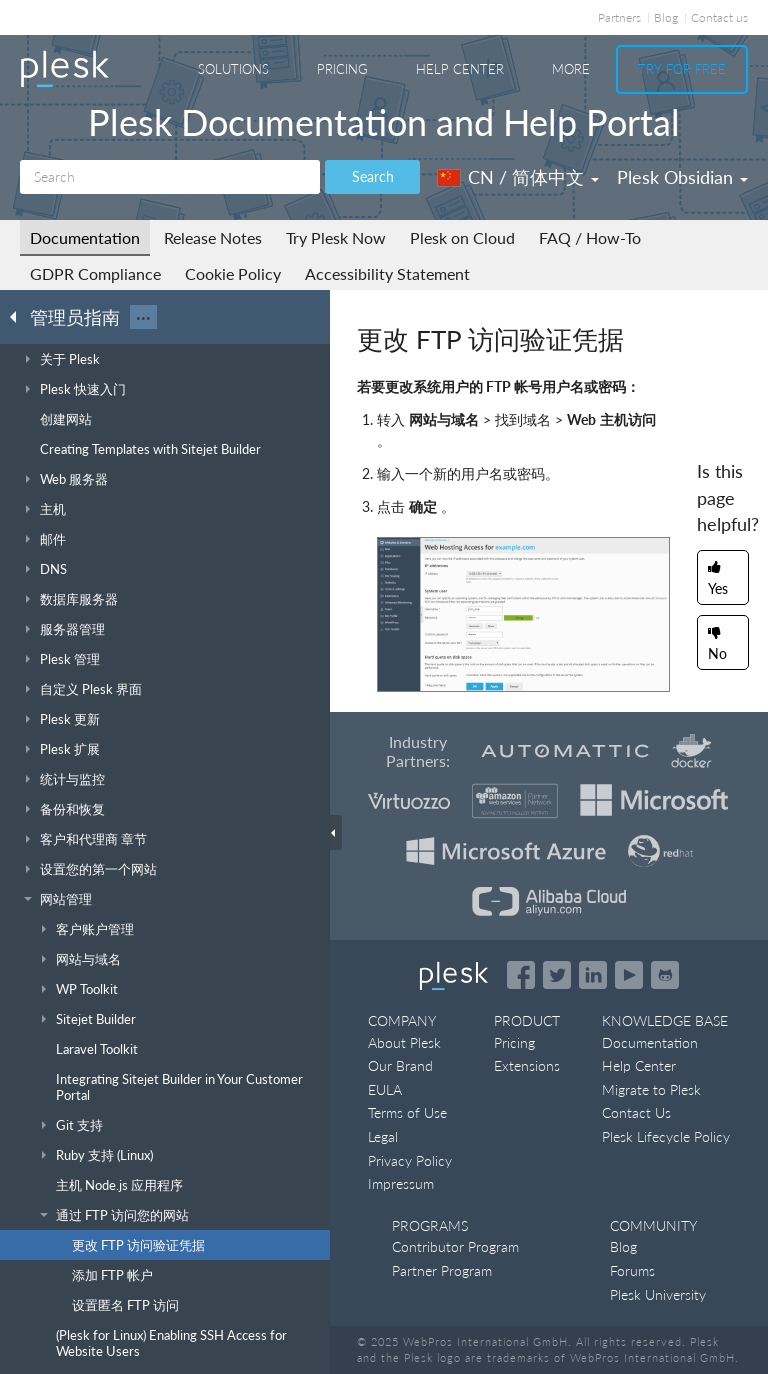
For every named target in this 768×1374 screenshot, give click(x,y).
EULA (385, 1089)
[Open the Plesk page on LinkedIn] (593, 975)
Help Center (460, 69)
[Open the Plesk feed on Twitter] (557, 975)
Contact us (719, 17)
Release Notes (213, 237)
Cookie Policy (233, 273)
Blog (666, 17)
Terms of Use (407, 1112)
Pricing (342, 69)
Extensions (527, 1065)
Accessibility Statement (387, 273)
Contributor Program (455, 1246)
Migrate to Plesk (651, 1089)
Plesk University (658, 1294)
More (571, 69)
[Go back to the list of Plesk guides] (19, 316)
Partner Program (442, 1270)
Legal (383, 1136)
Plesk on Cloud (462, 237)
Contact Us (636, 1112)
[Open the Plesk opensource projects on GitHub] (665, 975)
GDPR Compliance (95, 273)
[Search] (170, 177)
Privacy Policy (410, 1160)
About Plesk (404, 1042)
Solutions (233, 69)
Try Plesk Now (336, 237)
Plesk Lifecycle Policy (666, 1136)
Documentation (85, 237)
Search (373, 176)
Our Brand (400, 1065)
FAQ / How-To (590, 237)
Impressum (401, 1183)
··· (143, 317)
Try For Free (682, 69)
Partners (619, 17)
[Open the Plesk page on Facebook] (521, 975)
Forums (632, 1270)
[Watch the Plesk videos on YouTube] (629, 975)
